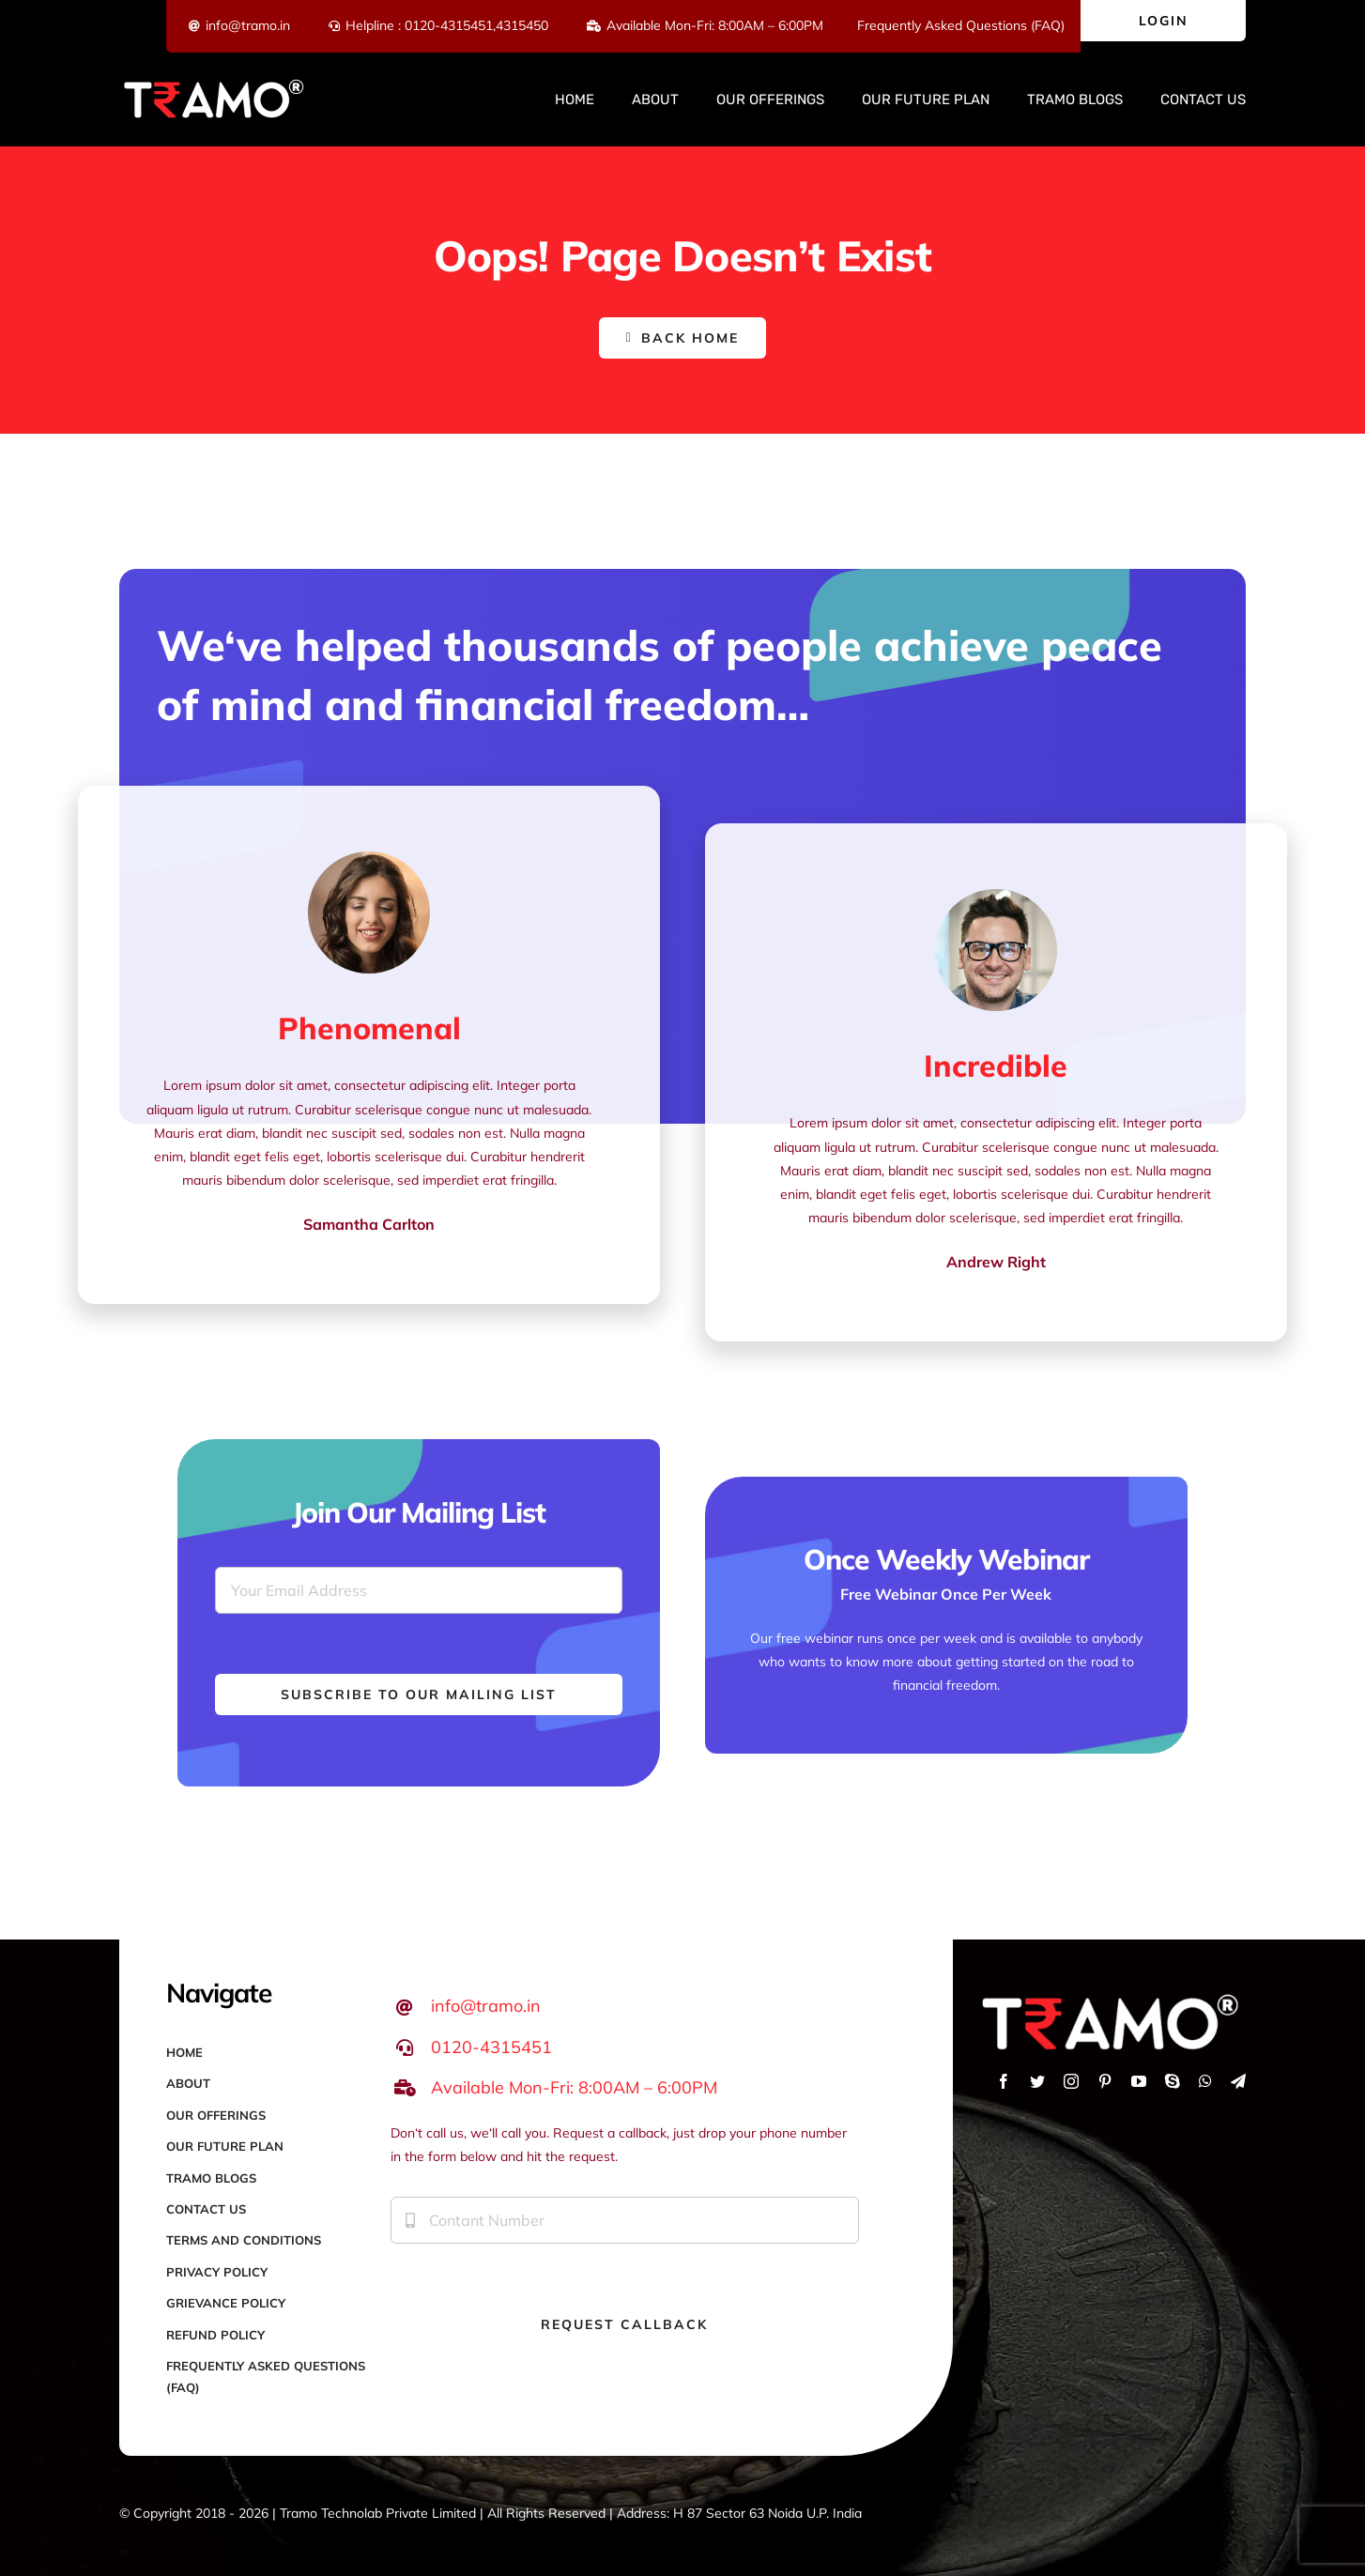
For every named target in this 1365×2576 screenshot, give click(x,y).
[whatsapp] (1205, 2081)
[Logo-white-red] (214, 78)
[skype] (1172, 2081)
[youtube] (1138, 2081)
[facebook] (1003, 2081)
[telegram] (1238, 2081)
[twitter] (1037, 2081)
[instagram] (1071, 2081)
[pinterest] (1104, 2081)
